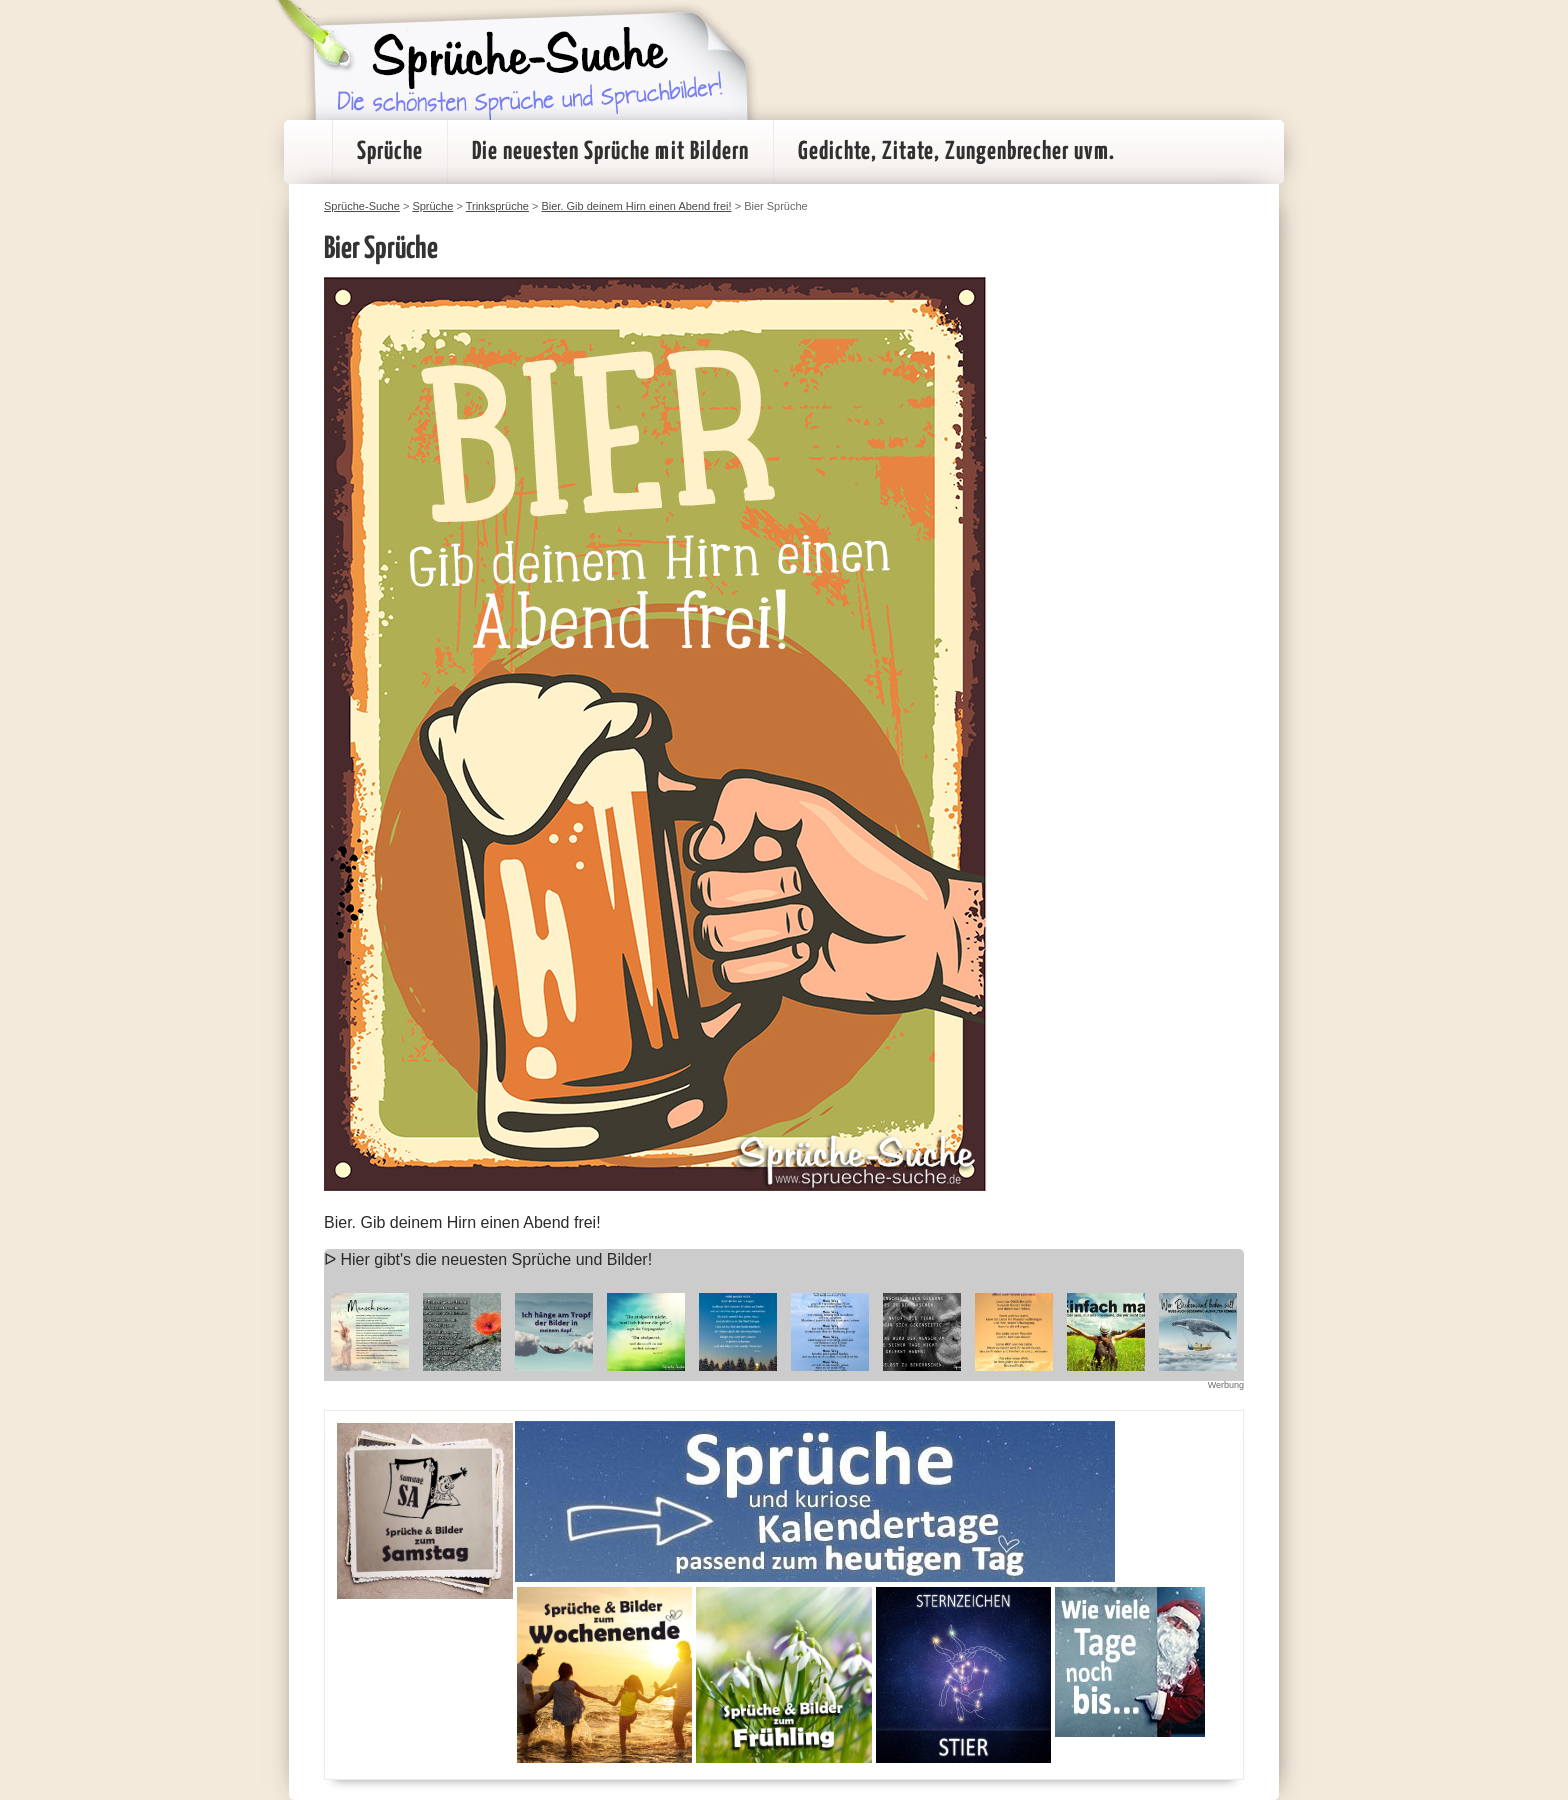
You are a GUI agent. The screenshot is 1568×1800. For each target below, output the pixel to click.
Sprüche (390, 152)
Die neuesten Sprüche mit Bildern (610, 152)
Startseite (308, 152)
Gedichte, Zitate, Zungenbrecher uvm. (956, 152)
